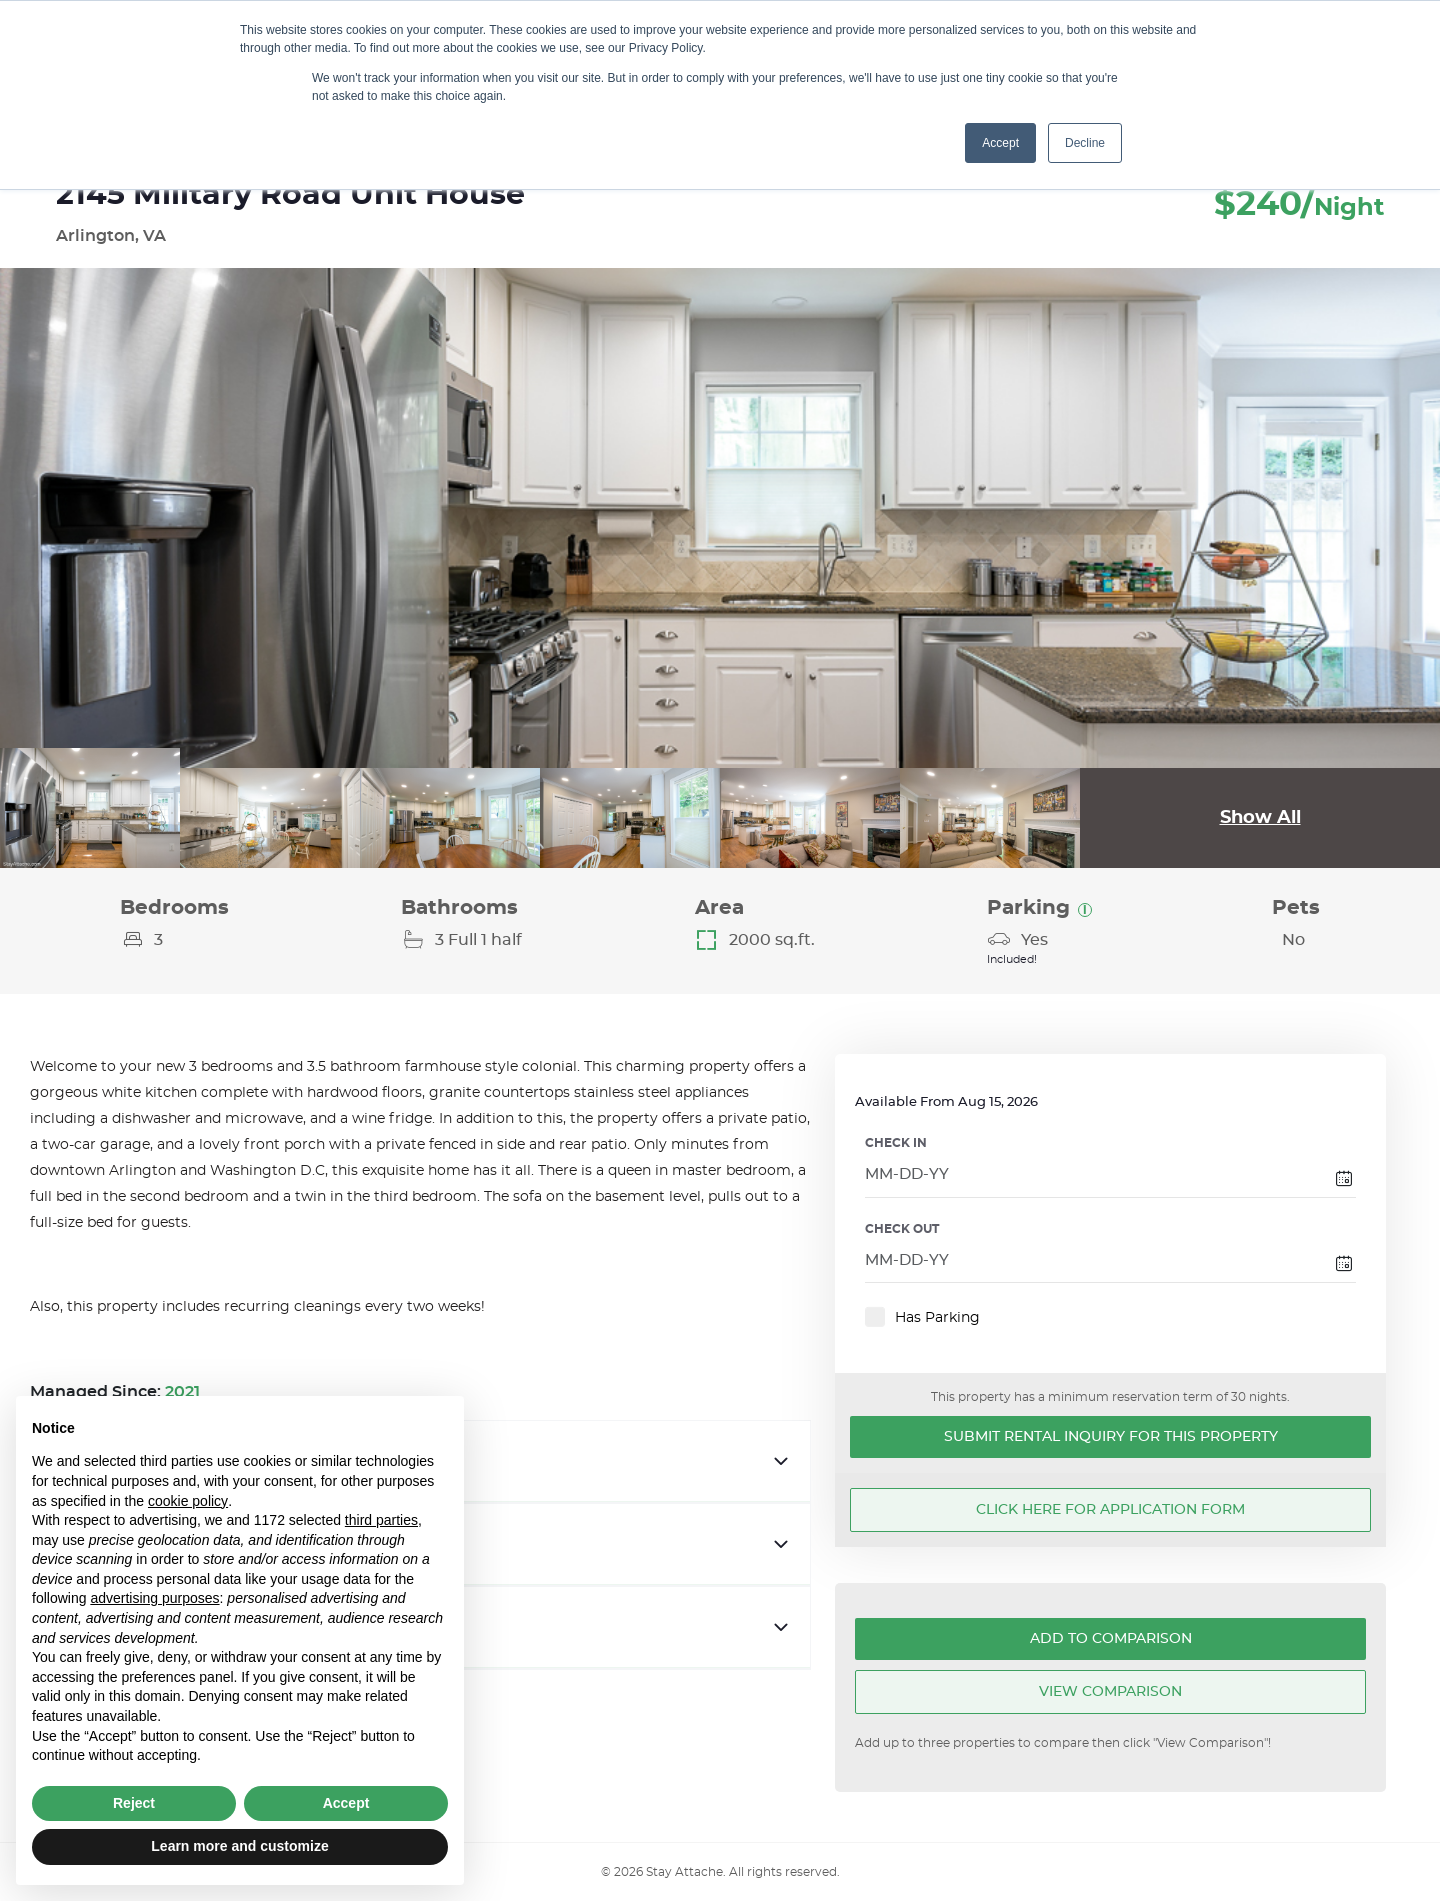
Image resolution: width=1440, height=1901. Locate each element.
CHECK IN (896, 1143)
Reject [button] (134, 1803)
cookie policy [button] (188, 1501)
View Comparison (1110, 1692)
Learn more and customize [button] (239, 1846)
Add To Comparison (1111, 1639)
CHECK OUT (902, 1229)
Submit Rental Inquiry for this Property (1111, 1437)
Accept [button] (1000, 143)
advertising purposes (154, 1598)
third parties (381, 1520)
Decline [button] (1085, 143)
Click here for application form (1110, 1510)
